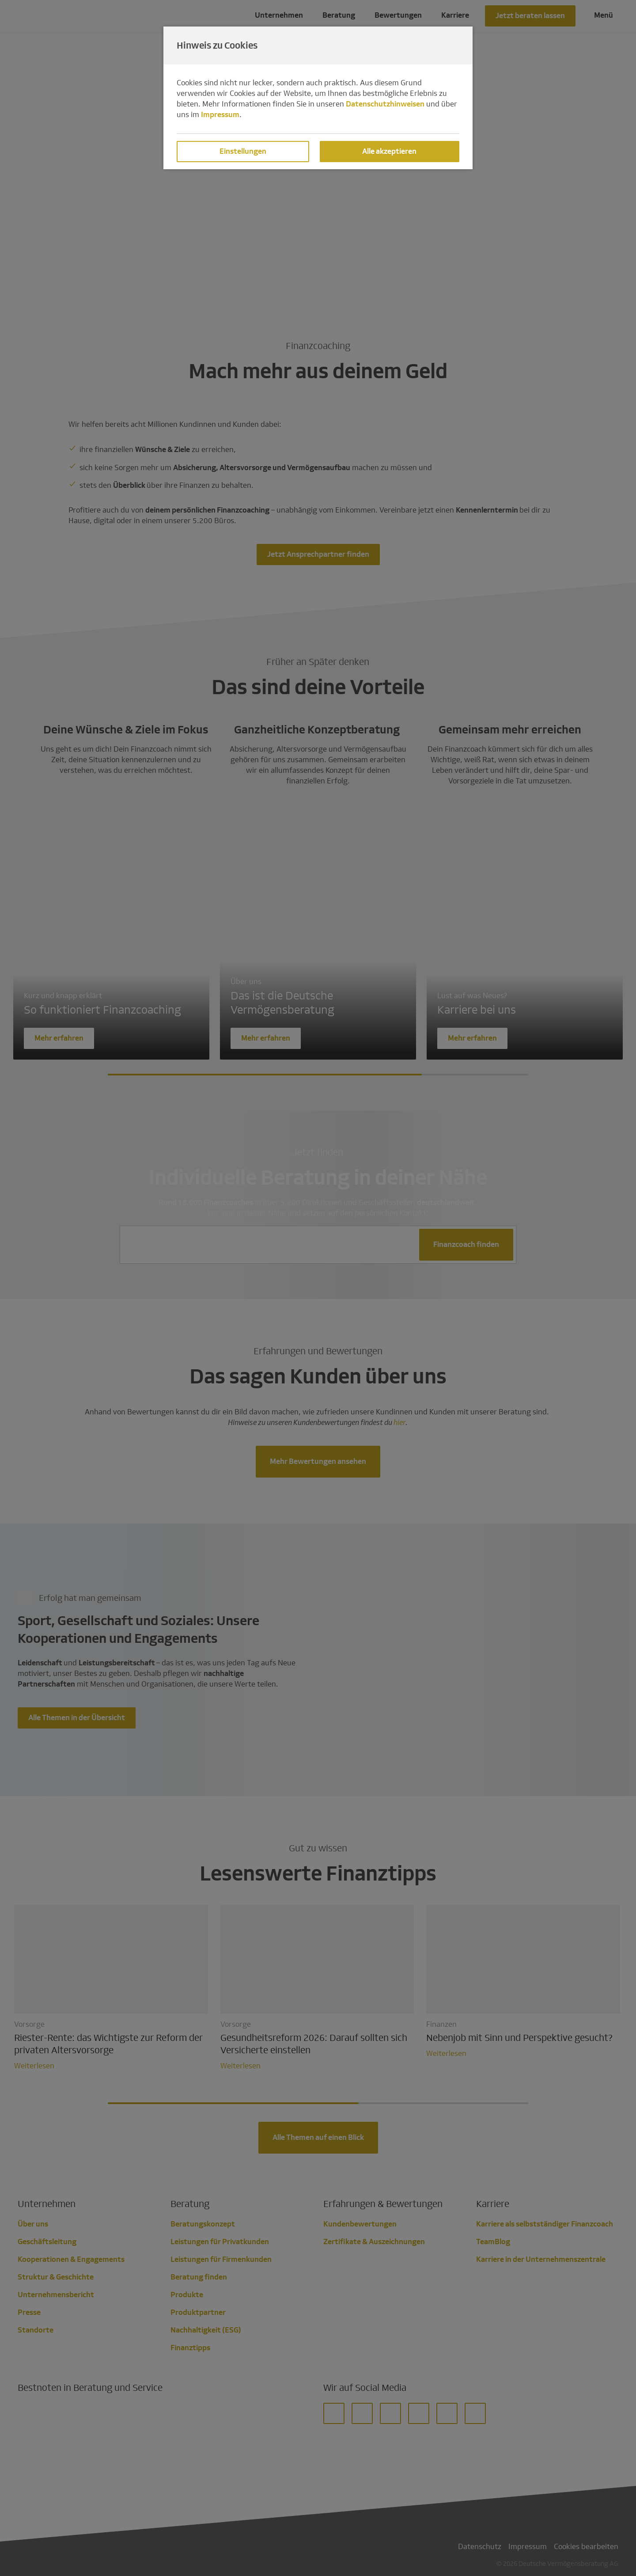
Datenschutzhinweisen (385, 104)
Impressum (220, 115)
